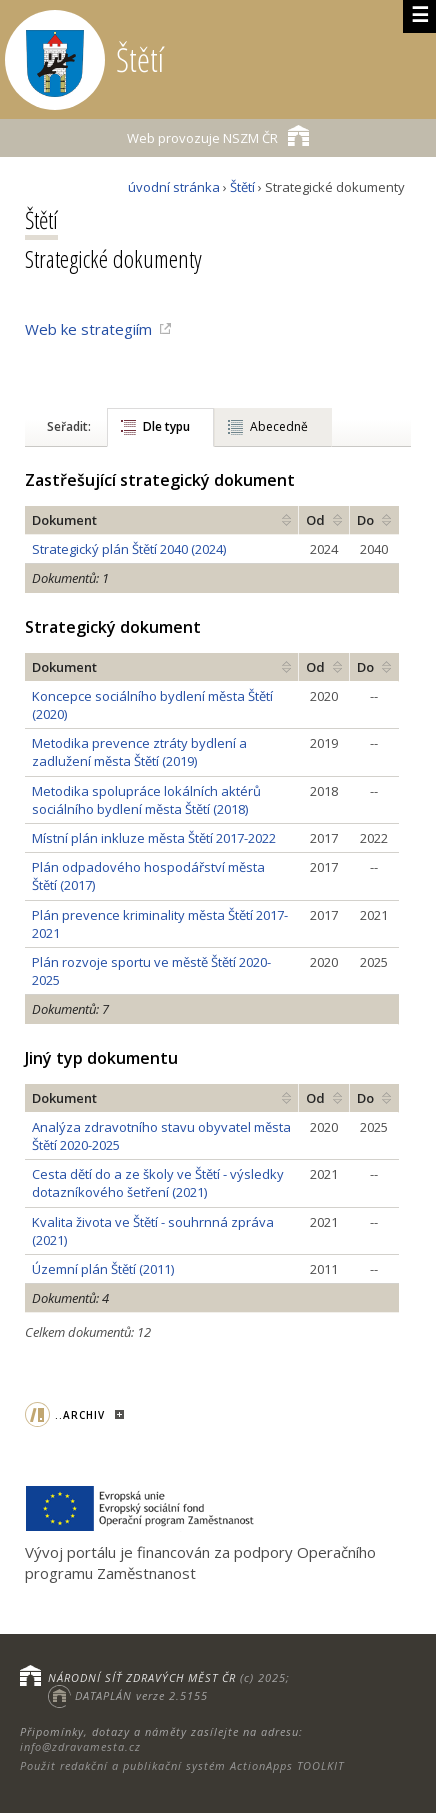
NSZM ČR (218, 135)
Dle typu (166, 426)
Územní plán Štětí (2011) (103, 1269)
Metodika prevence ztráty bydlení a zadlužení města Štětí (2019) (139, 752)
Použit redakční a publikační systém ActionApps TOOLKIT (182, 1765)
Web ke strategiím (88, 329)
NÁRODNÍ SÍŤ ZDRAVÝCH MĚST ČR (142, 1677)
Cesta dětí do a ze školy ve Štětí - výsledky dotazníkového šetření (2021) (158, 1183)
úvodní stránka (174, 187)
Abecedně (279, 426)
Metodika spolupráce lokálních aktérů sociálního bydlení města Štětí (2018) (146, 800)
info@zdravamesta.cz (80, 1746)
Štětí (242, 187)
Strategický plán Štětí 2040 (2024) (129, 549)
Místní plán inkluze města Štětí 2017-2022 (154, 838)
